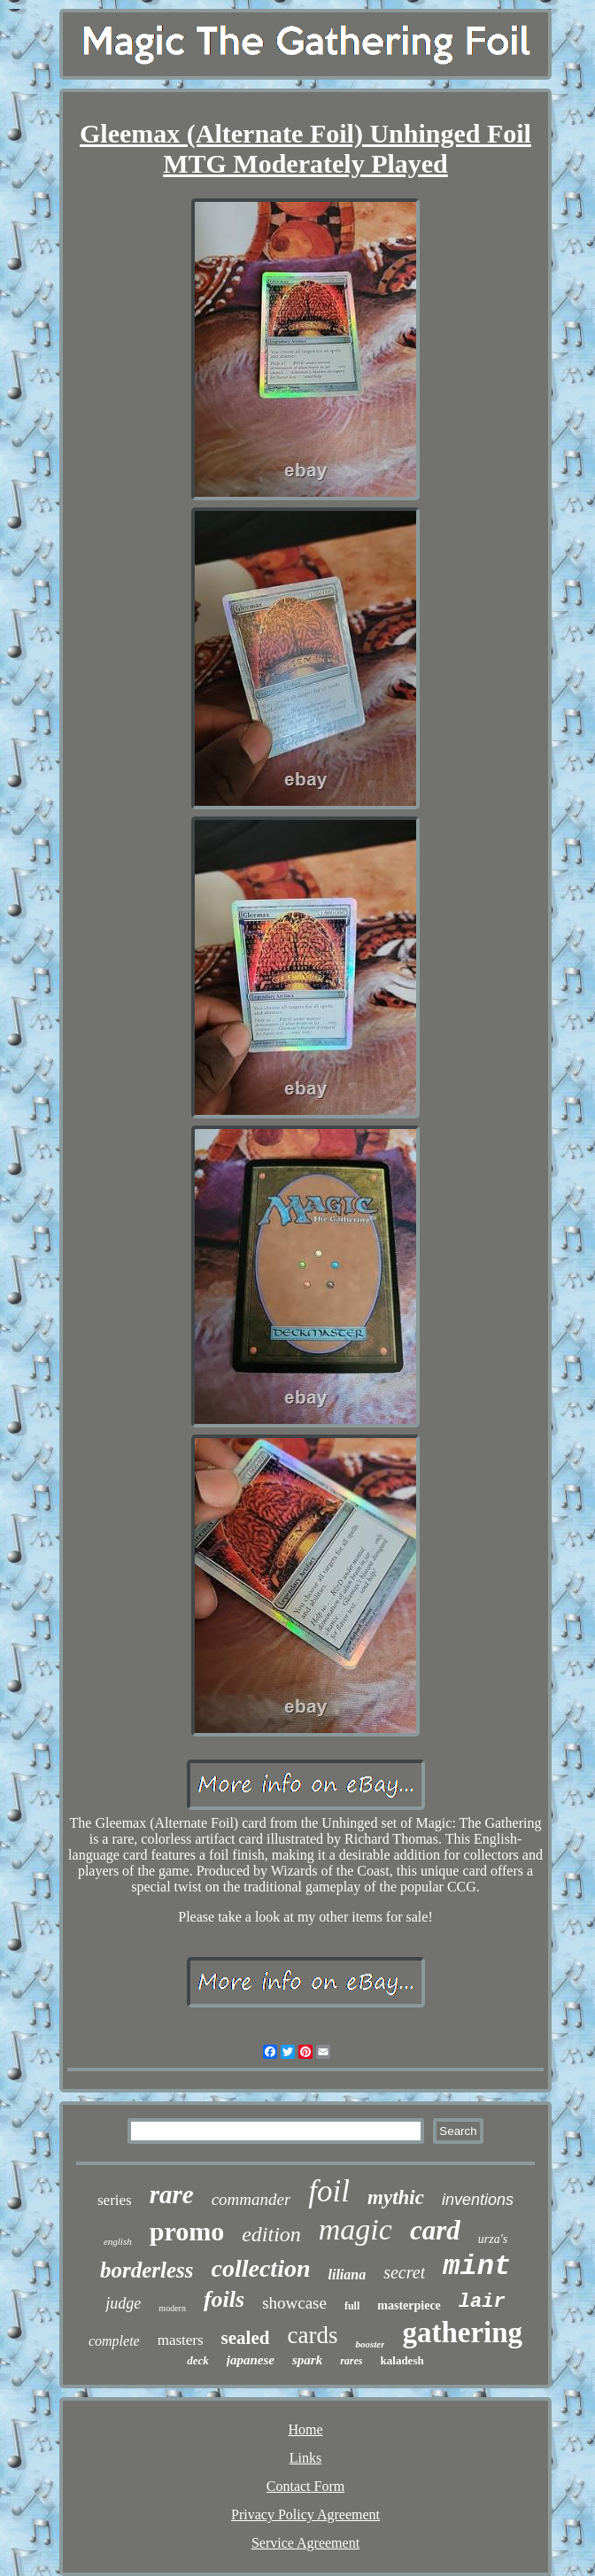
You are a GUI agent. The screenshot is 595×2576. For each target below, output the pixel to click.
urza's (492, 2239)
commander (251, 2199)
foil (329, 2191)
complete (114, 2340)
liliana (347, 2274)
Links (305, 2457)
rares (351, 2361)
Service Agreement (305, 2542)
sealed (245, 2337)
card (435, 2230)
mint (477, 2266)
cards (312, 2335)
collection (261, 2268)
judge (123, 2303)
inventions (478, 2200)
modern (172, 2308)
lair (482, 2302)
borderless (147, 2270)
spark (307, 2360)
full (351, 2306)
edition (271, 2234)
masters (181, 2340)
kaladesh (402, 2360)
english (118, 2241)
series (114, 2200)
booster (369, 2344)
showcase (294, 2303)
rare (172, 2194)
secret (404, 2272)
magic (355, 2229)
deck (198, 2360)
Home (305, 2429)
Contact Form (305, 2486)
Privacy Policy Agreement (305, 2514)
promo (187, 2231)
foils (224, 2299)
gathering (462, 2332)
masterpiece (409, 2305)
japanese (250, 2360)
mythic (395, 2197)
